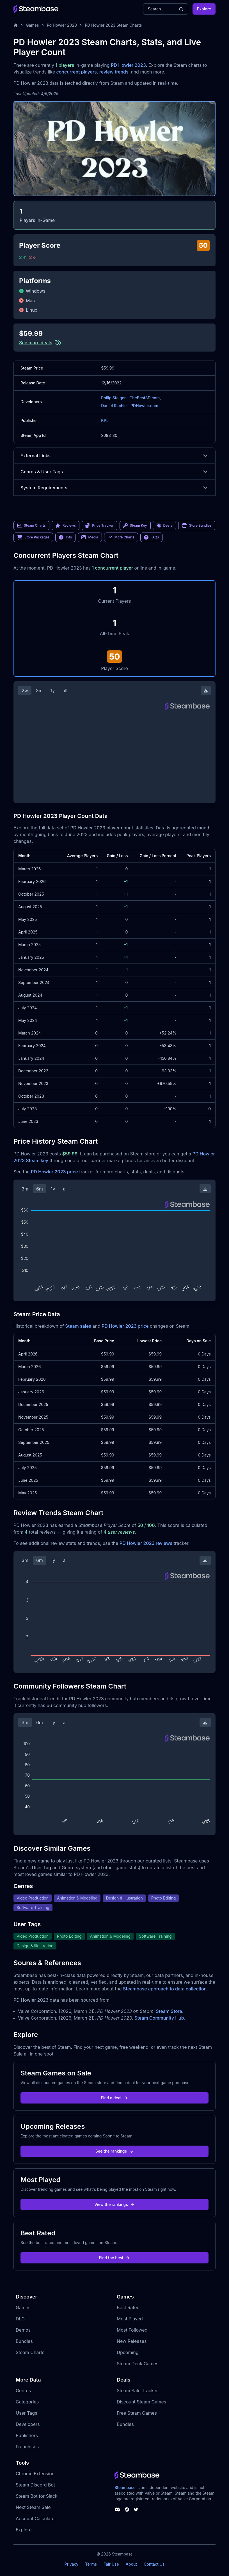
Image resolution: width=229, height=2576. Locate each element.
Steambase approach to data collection (165, 1989)
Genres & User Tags (114, 471)
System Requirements (114, 487)
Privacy (71, 2564)
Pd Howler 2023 (62, 25)
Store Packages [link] (33, 537)
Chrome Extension (35, 2473)
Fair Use (111, 2564)
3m (39, 690)
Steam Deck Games (137, 2363)
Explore (204, 8)
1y (53, 690)
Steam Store (169, 2011)
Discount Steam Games (141, 2402)
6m (39, 1189)
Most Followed (132, 2330)
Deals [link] (164, 525)
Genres (23, 2390)
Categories (27, 2402)
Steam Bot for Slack (37, 2496)
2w (25, 690)
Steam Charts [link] (31, 525)
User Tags (26, 2413)
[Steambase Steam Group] (127, 2509)
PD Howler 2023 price (54, 1172)
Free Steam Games (137, 2413)
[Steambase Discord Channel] (117, 2509)
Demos (23, 2330)
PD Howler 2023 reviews (146, 1543)
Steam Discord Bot (35, 2485)
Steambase (125, 2487)
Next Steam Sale (33, 2507)
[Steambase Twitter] (136, 2509)
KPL (105, 420)
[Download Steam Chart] (206, 690)
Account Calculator (36, 2518)
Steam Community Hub (159, 2018)
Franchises (27, 2446)
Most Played (130, 2319)
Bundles (24, 2341)
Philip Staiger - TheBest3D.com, (131, 397)
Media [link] (89, 537)
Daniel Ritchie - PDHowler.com (129, 405)
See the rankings (114, 2151)
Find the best (114, 2257)
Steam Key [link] (135, 525)
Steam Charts (30, 2352)
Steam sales (78, 1326)
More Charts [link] (121, 537)
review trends (114, 72)
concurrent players (76, 72)
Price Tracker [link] (99, 525)
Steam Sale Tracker (137, 2390)
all (65, 690)
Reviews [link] (65, 525)
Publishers (27, 2435)
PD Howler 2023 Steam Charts (113, 25)
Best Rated (128, 2307)
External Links (114, 455)
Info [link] (65, 537)
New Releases (132, 2341)
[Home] (15, 25)
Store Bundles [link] (197, 525)
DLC (20, 2319)
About (131, 2564)
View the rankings (114, 2204)
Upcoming (128, 2352)
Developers (28, 2424)
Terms (91, 2564)
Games (32, 25)
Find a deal (114, 2097)
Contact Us (154, 2564)
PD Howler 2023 (128, 65)
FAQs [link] (151, 537)
